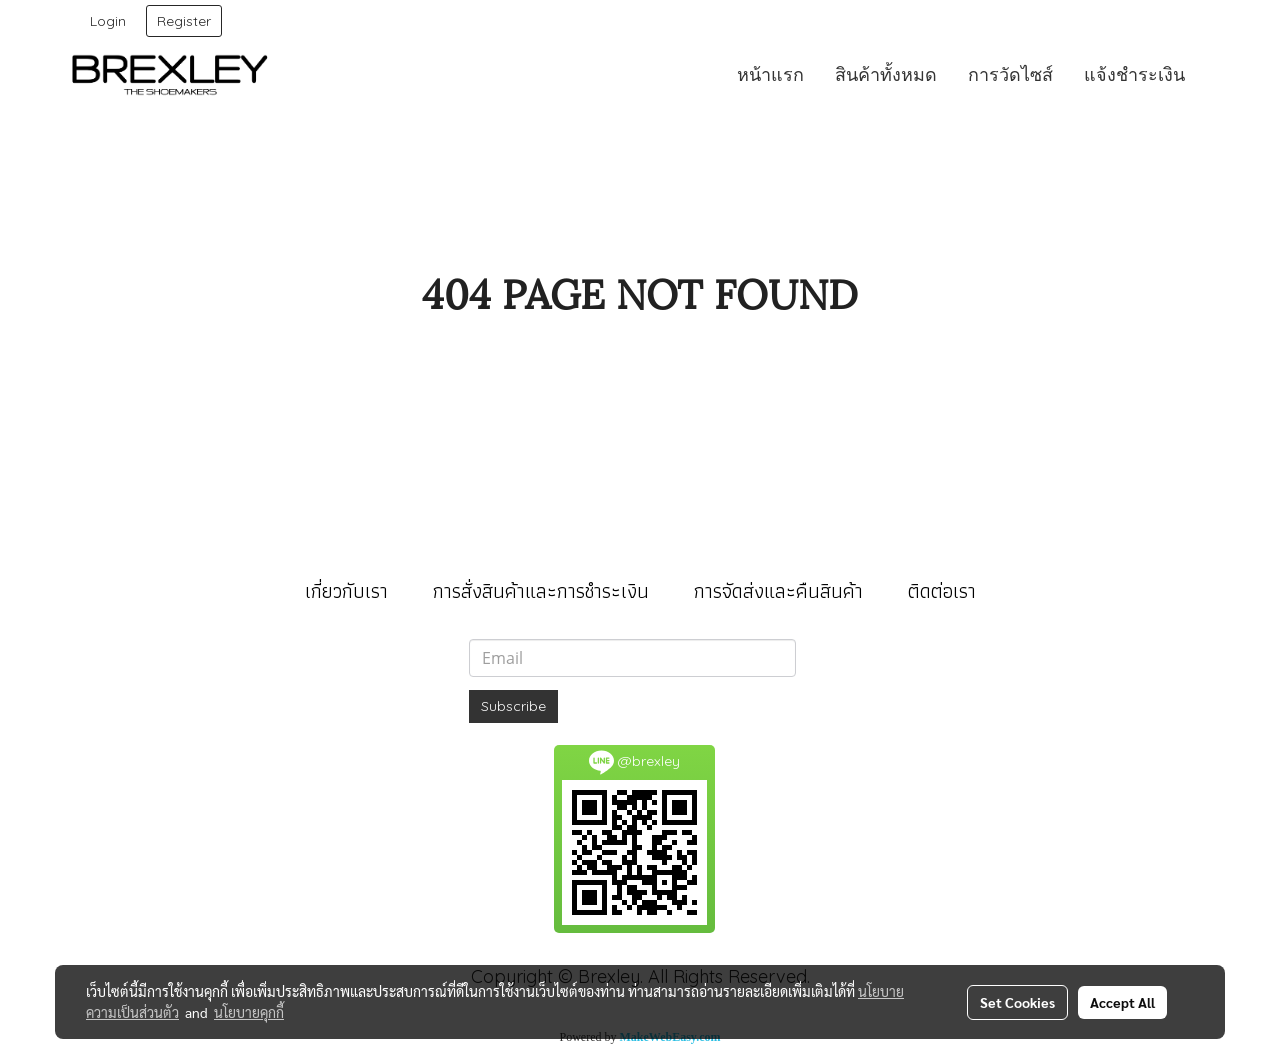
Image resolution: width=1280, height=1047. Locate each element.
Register (184, 21)
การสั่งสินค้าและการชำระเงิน (541, 591)
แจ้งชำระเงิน (1134, 74)
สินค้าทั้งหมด (886, 74)
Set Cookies (1017, 1002)
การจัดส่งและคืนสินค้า (778, 591)
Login (108, 21)
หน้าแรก (770, 74)
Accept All (1122, 1002)
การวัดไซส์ (1010, 74)
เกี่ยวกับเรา (346, 591)
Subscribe (513, 706)
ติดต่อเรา (942, 591)
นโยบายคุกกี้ (249, 1012)
